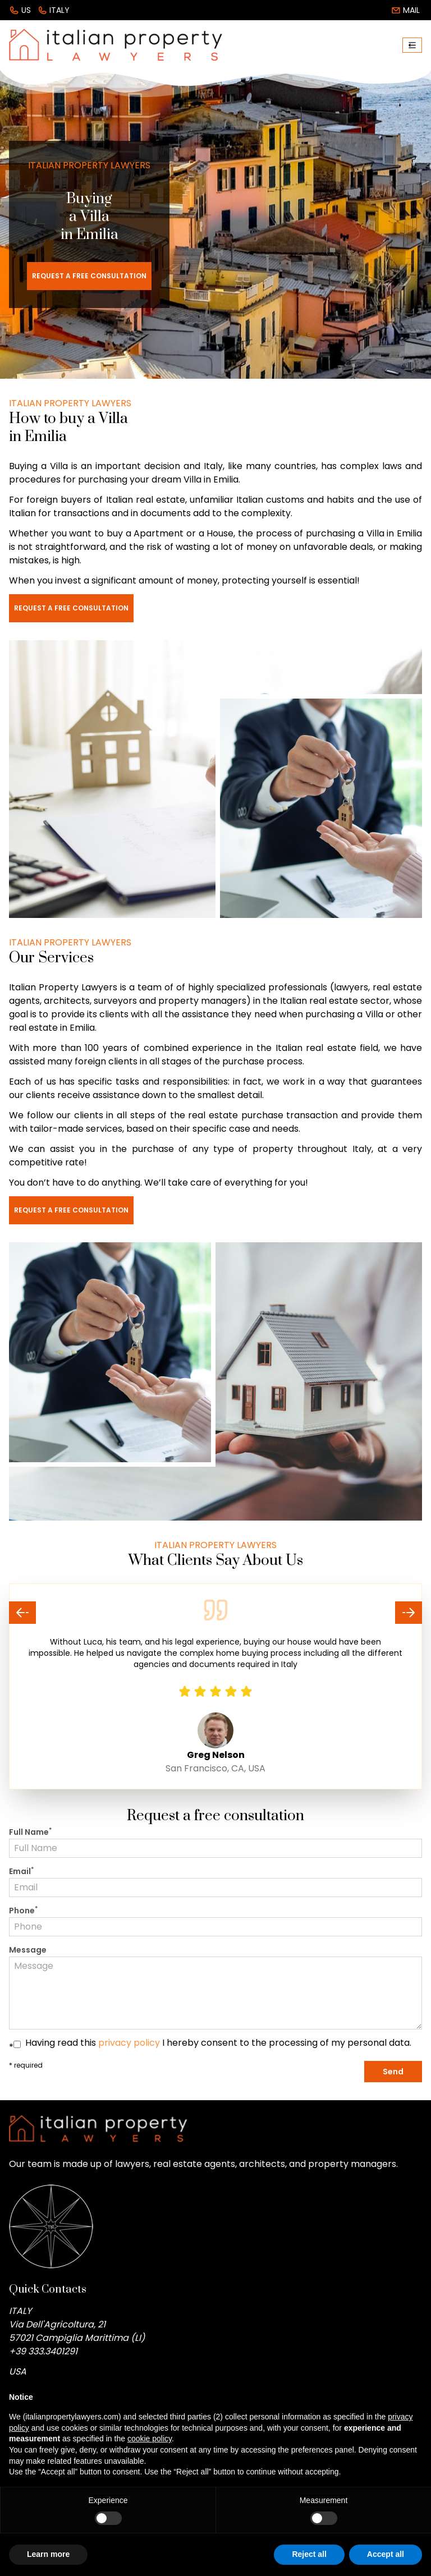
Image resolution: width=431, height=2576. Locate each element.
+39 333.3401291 (43, 2351)
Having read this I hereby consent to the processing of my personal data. (218, 2043)
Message (28, 1949)
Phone (23, 1910)
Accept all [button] (385, 2554)
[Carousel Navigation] (215, 1612)
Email (21, 1871)
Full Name (30, 1832)
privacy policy (129, 2042)
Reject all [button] (309, 2554)
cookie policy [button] (149, 2438)
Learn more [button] (48, 2554)
